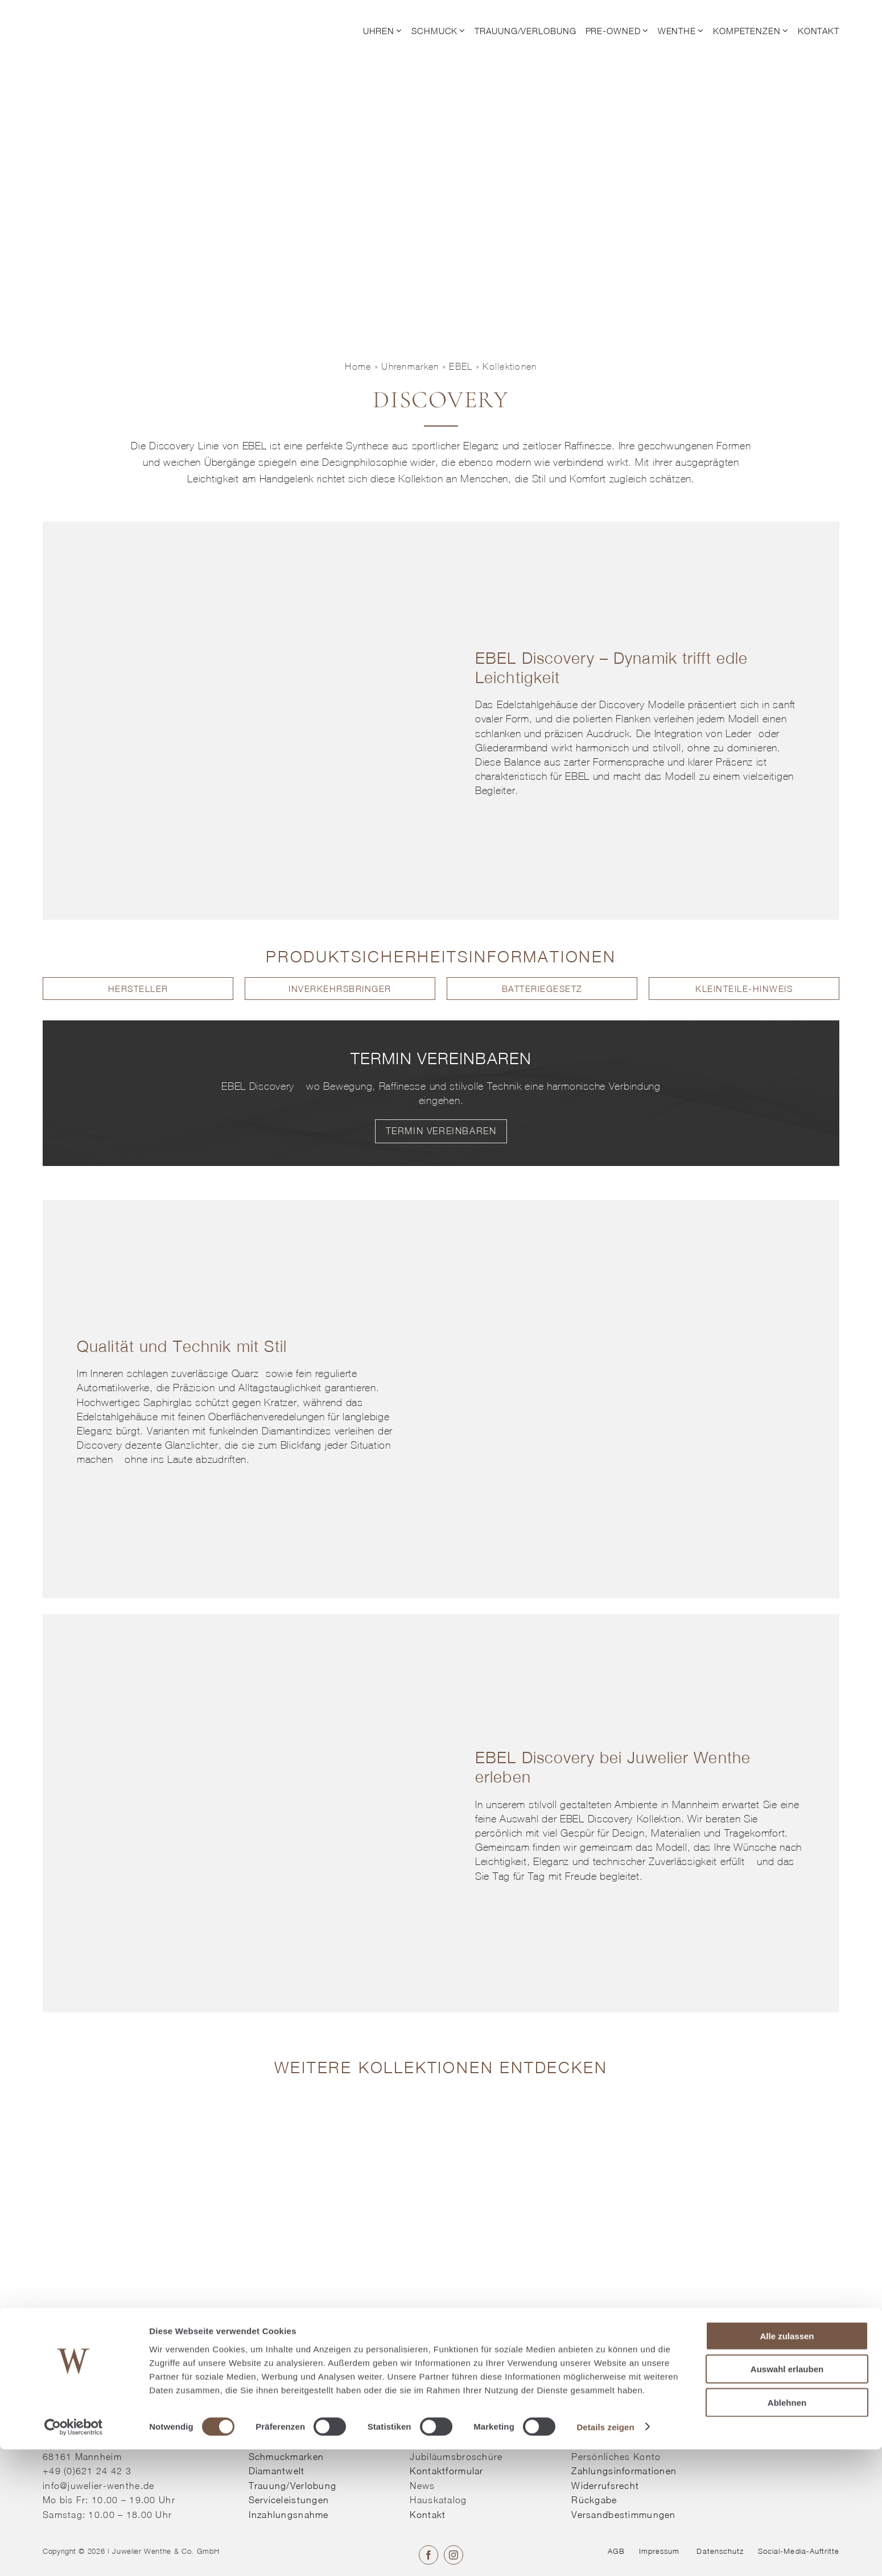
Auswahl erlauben (787, 2496)
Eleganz (481, 446)
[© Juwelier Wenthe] (105, 16)
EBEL (460, 366)
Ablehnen (787, 2529)
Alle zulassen (787, 2462)
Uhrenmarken (410, 366)
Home (358, 366)
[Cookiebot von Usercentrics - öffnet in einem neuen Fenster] (73, 2553)
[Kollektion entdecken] (340, 2104)
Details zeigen (605, 2553)
